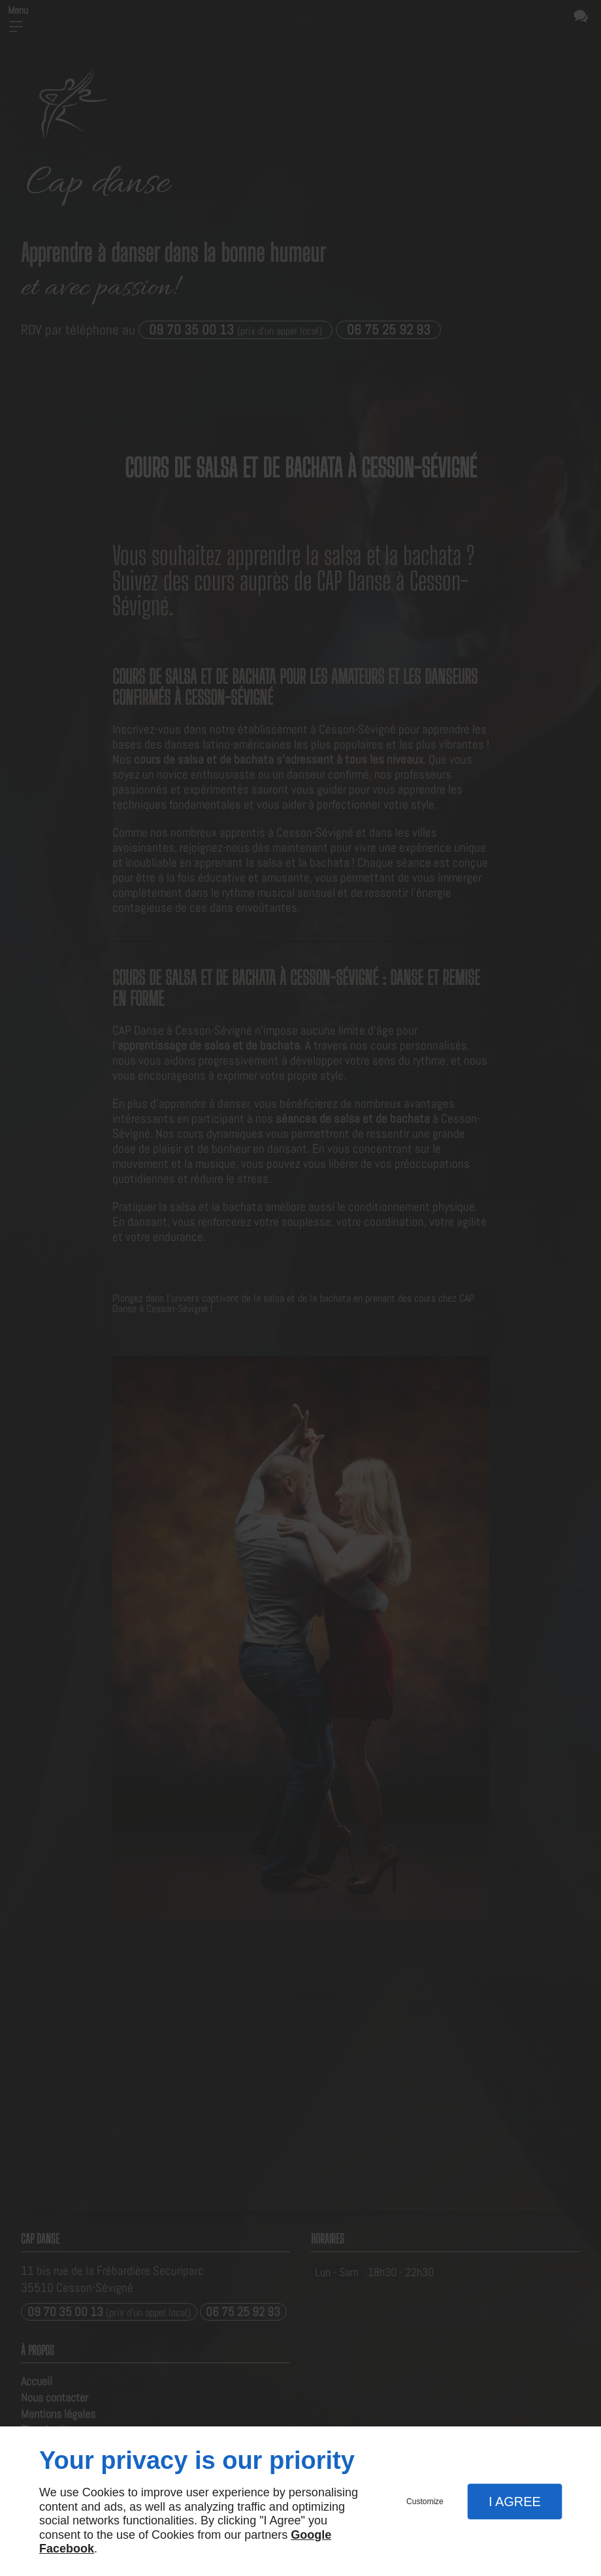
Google (311, 2534)
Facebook (66, 2548)
